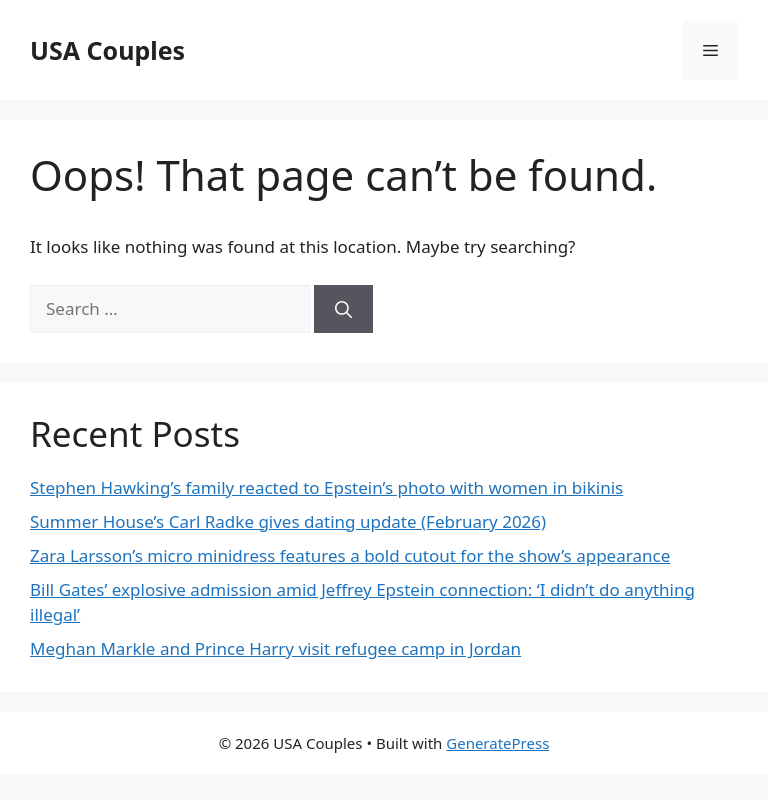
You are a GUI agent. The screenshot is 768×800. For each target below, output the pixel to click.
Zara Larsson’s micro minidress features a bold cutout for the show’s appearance (350, 555)
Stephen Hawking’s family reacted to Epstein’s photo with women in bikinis (326, 487)
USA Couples (107, 50)
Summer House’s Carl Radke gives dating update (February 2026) (288, 521)
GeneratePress (497, 743)
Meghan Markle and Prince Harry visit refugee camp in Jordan (275, 648)
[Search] (343, 309)
